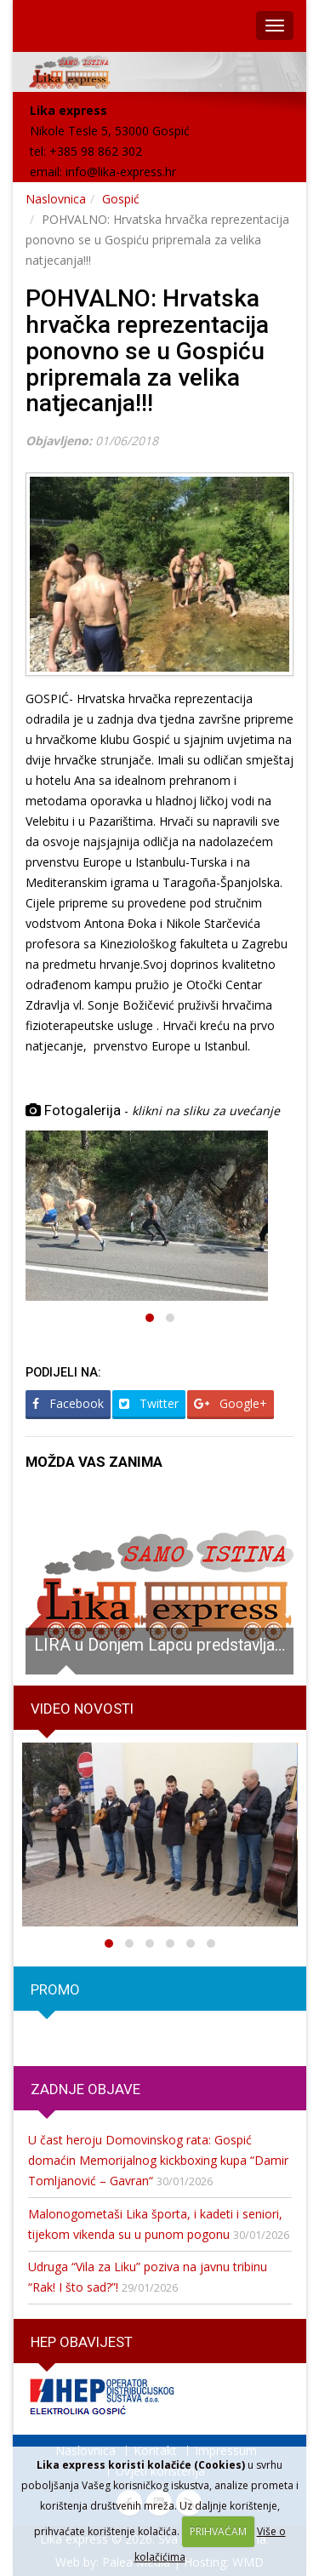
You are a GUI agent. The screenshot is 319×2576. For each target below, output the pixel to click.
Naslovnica (56, 199)
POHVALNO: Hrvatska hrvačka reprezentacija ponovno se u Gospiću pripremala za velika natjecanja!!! (147, 350)
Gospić (121, 199)
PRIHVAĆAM (218, 2531)
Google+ (230, 1403)
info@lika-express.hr (121, 171)
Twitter (149, 1403)
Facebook (68, 1403)
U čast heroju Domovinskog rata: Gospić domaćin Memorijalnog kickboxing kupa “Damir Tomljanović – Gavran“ (158, 2160)
